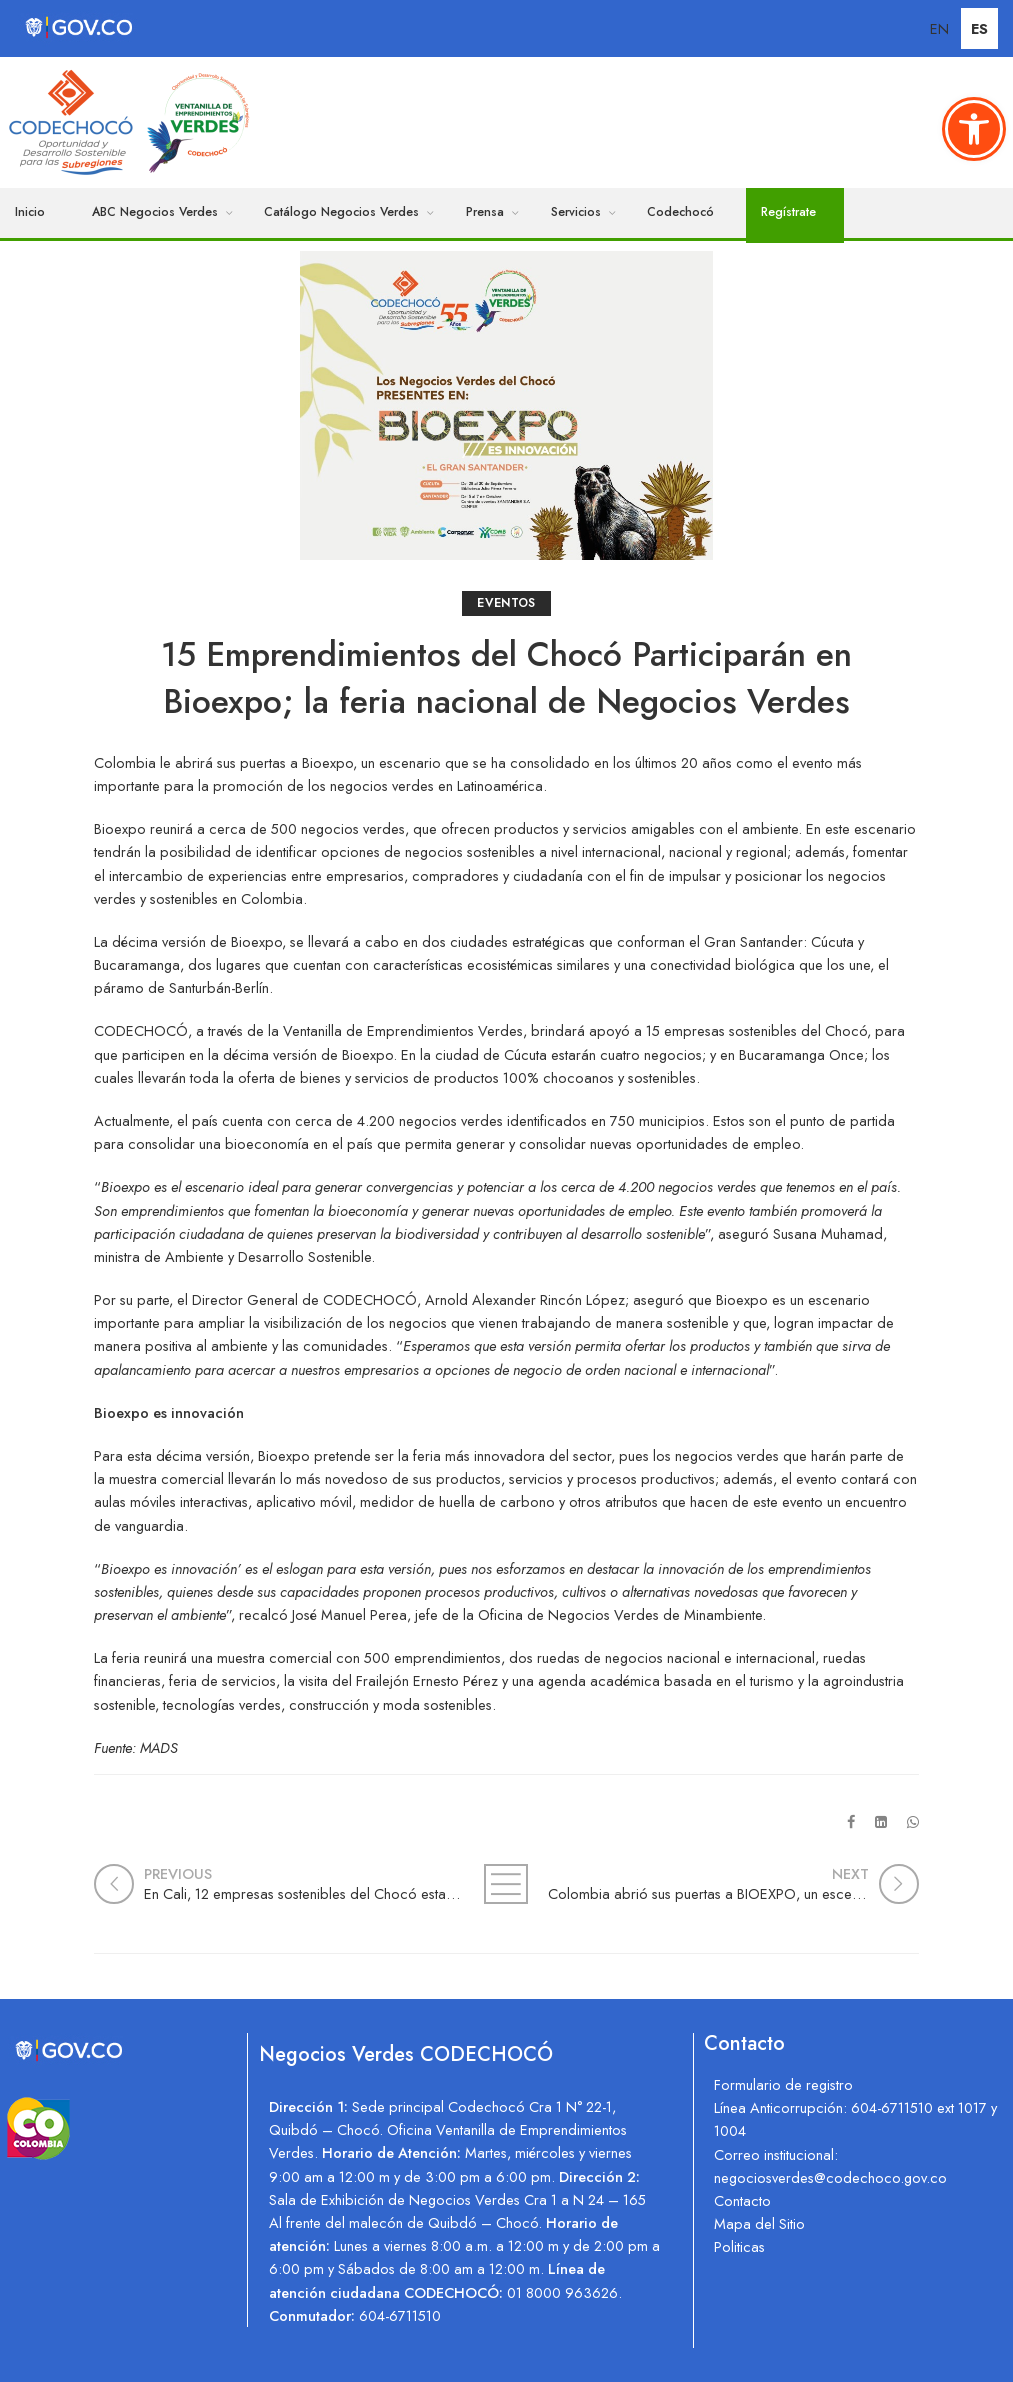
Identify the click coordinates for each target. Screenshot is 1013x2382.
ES (979, 28)
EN (939, 28)
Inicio (30, 212)
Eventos (506, 603)
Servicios (576, 212)
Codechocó (680, 212)
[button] (974, 129)
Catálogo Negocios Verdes (341, 212)
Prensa (485, 212)
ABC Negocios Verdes (155, 212)
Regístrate (788, 212)
